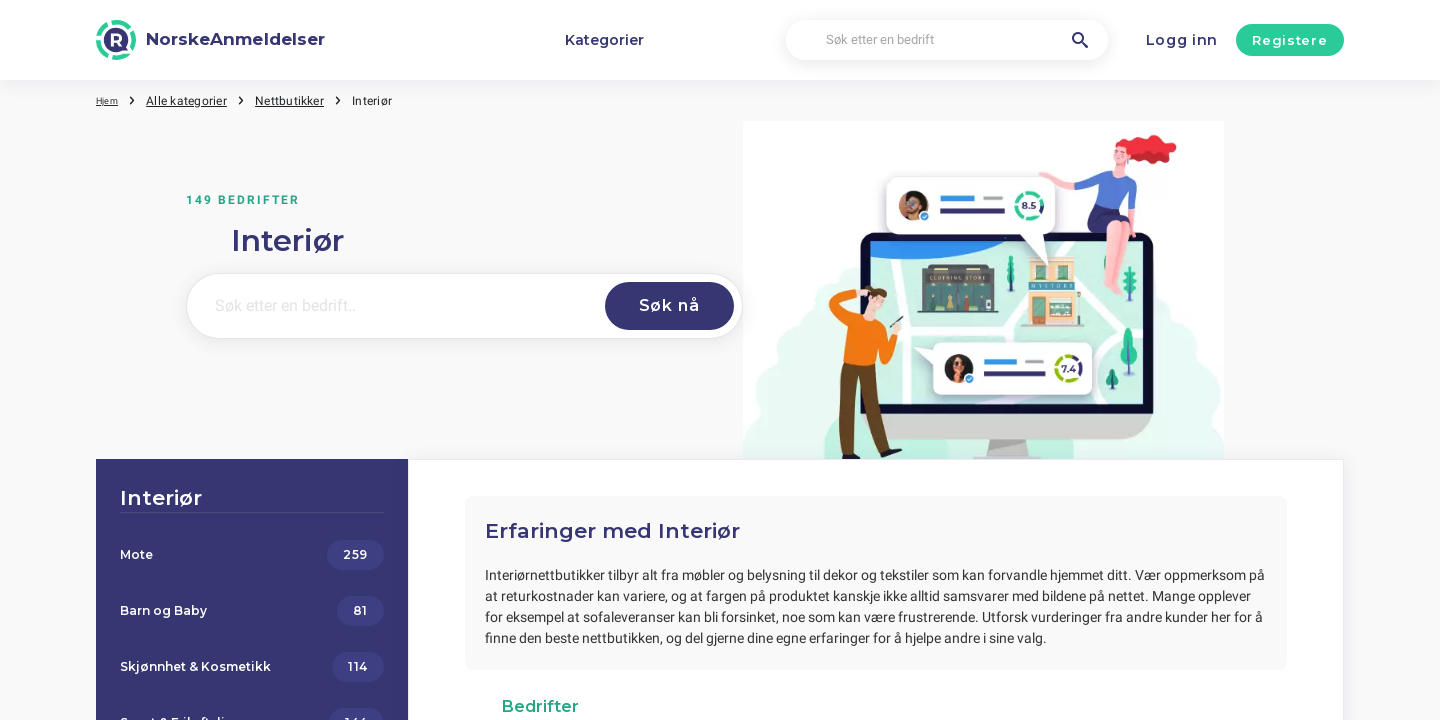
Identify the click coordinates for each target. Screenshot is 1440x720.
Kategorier (604, 40)
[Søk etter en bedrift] (947, 40)
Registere (1289, 40)
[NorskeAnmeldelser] (210, 40)
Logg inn (1182, 40)
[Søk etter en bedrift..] (388, 306)
